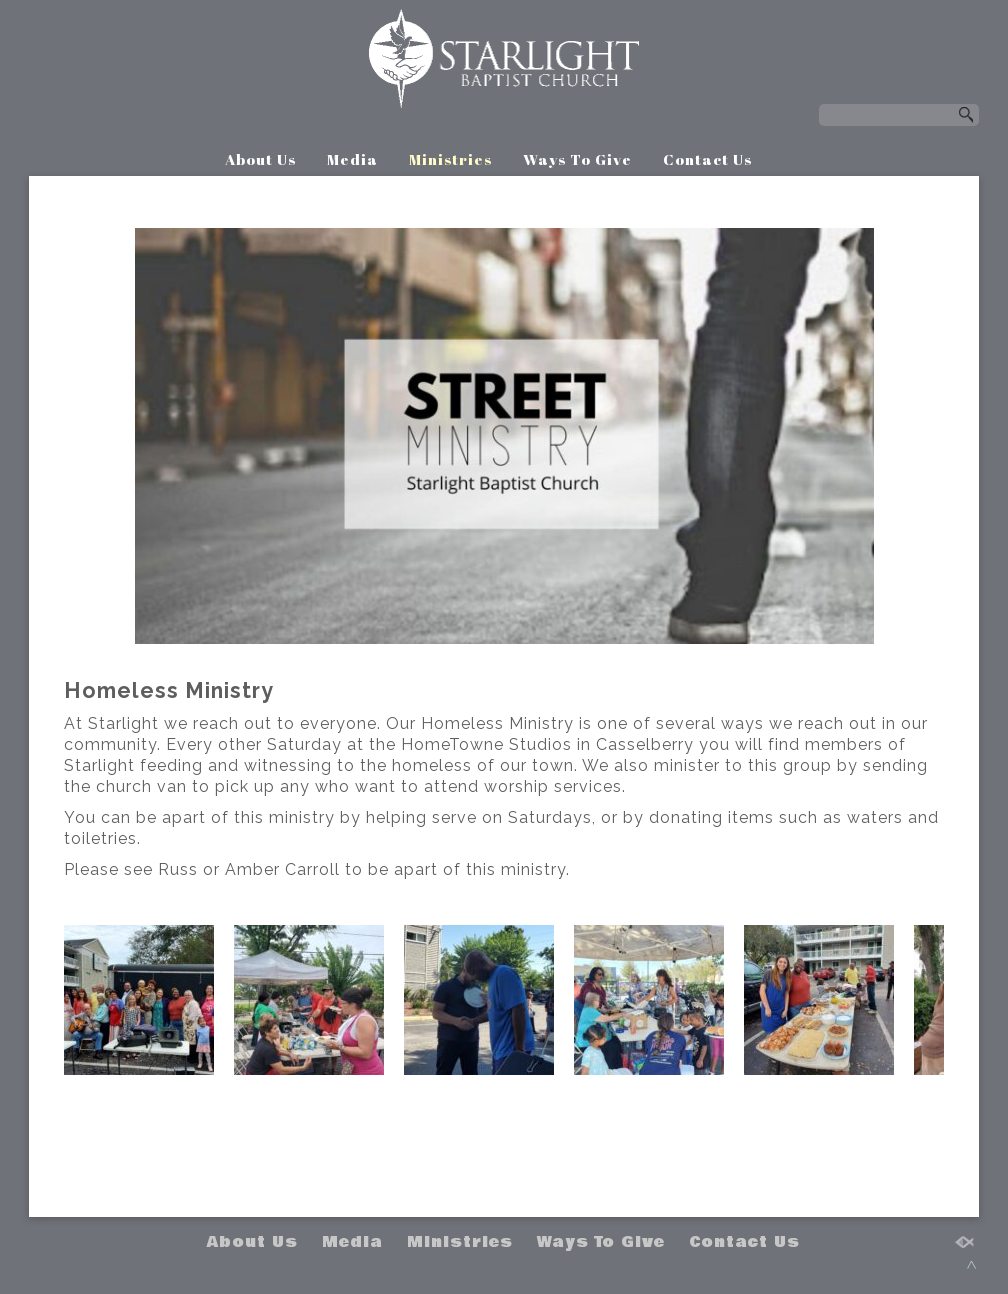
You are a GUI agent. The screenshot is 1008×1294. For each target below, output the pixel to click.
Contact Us (707, 159)
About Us (260, 159)
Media (352, 159)
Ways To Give (577, 159)
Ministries (450, 159)
